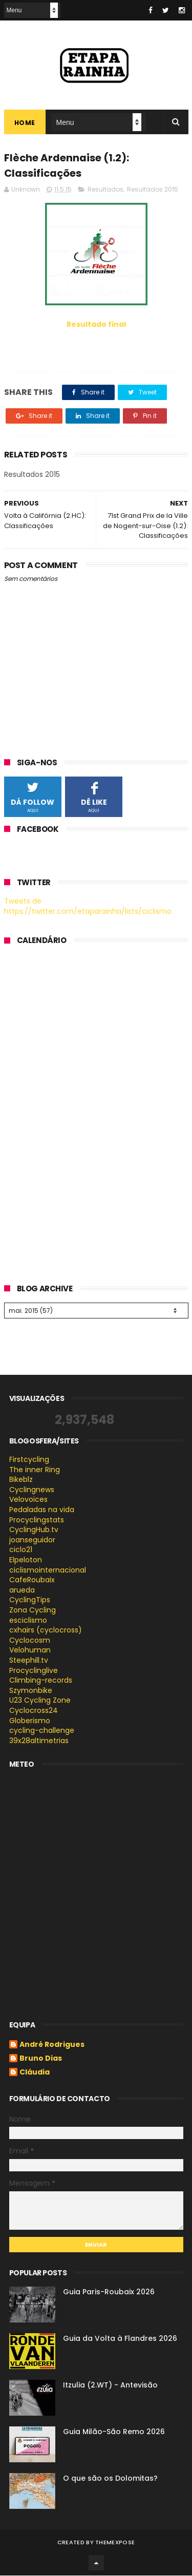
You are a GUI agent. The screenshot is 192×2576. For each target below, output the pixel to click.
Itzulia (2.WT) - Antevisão (110, 2385)
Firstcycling (29, 1460)
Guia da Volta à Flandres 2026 (120, 2339)
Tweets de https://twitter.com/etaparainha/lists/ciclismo (88, 907)
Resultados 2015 (152, 189)
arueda (22, 1590)
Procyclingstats (36, 1520)
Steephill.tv (28, 1661)
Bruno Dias (40, 2059)
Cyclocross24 (33, 1711)
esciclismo (28, 1621)
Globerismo (29, 1721)
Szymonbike (30, 1691)
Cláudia (34, 2073)
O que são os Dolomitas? (110, 2479)
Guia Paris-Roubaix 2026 (109, 2292)
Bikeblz (21, 1480)
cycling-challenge (41, 1731)
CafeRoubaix (32, 1580)
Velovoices (28, 1500)
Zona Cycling (32, 1610)
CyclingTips (29, 1601)
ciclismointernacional (47, 1570)
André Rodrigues (51, 2045)
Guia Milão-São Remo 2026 (114, 2432)
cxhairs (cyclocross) (45, 1630)
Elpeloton (25, 1560)
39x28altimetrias (39, 1741)
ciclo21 (20, 1550)
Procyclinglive (33, 1671)
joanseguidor (32, 1540)
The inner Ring (34, 1470)
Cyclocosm (29, 1641)
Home (24, 123)
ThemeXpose (115, 2543)
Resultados (105, 189)
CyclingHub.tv (33, 1530)
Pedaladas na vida (41, 1510)
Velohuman (30, 1651)
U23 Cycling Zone (40, 1701)
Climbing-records (40, 1681)
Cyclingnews (31, 1490)
